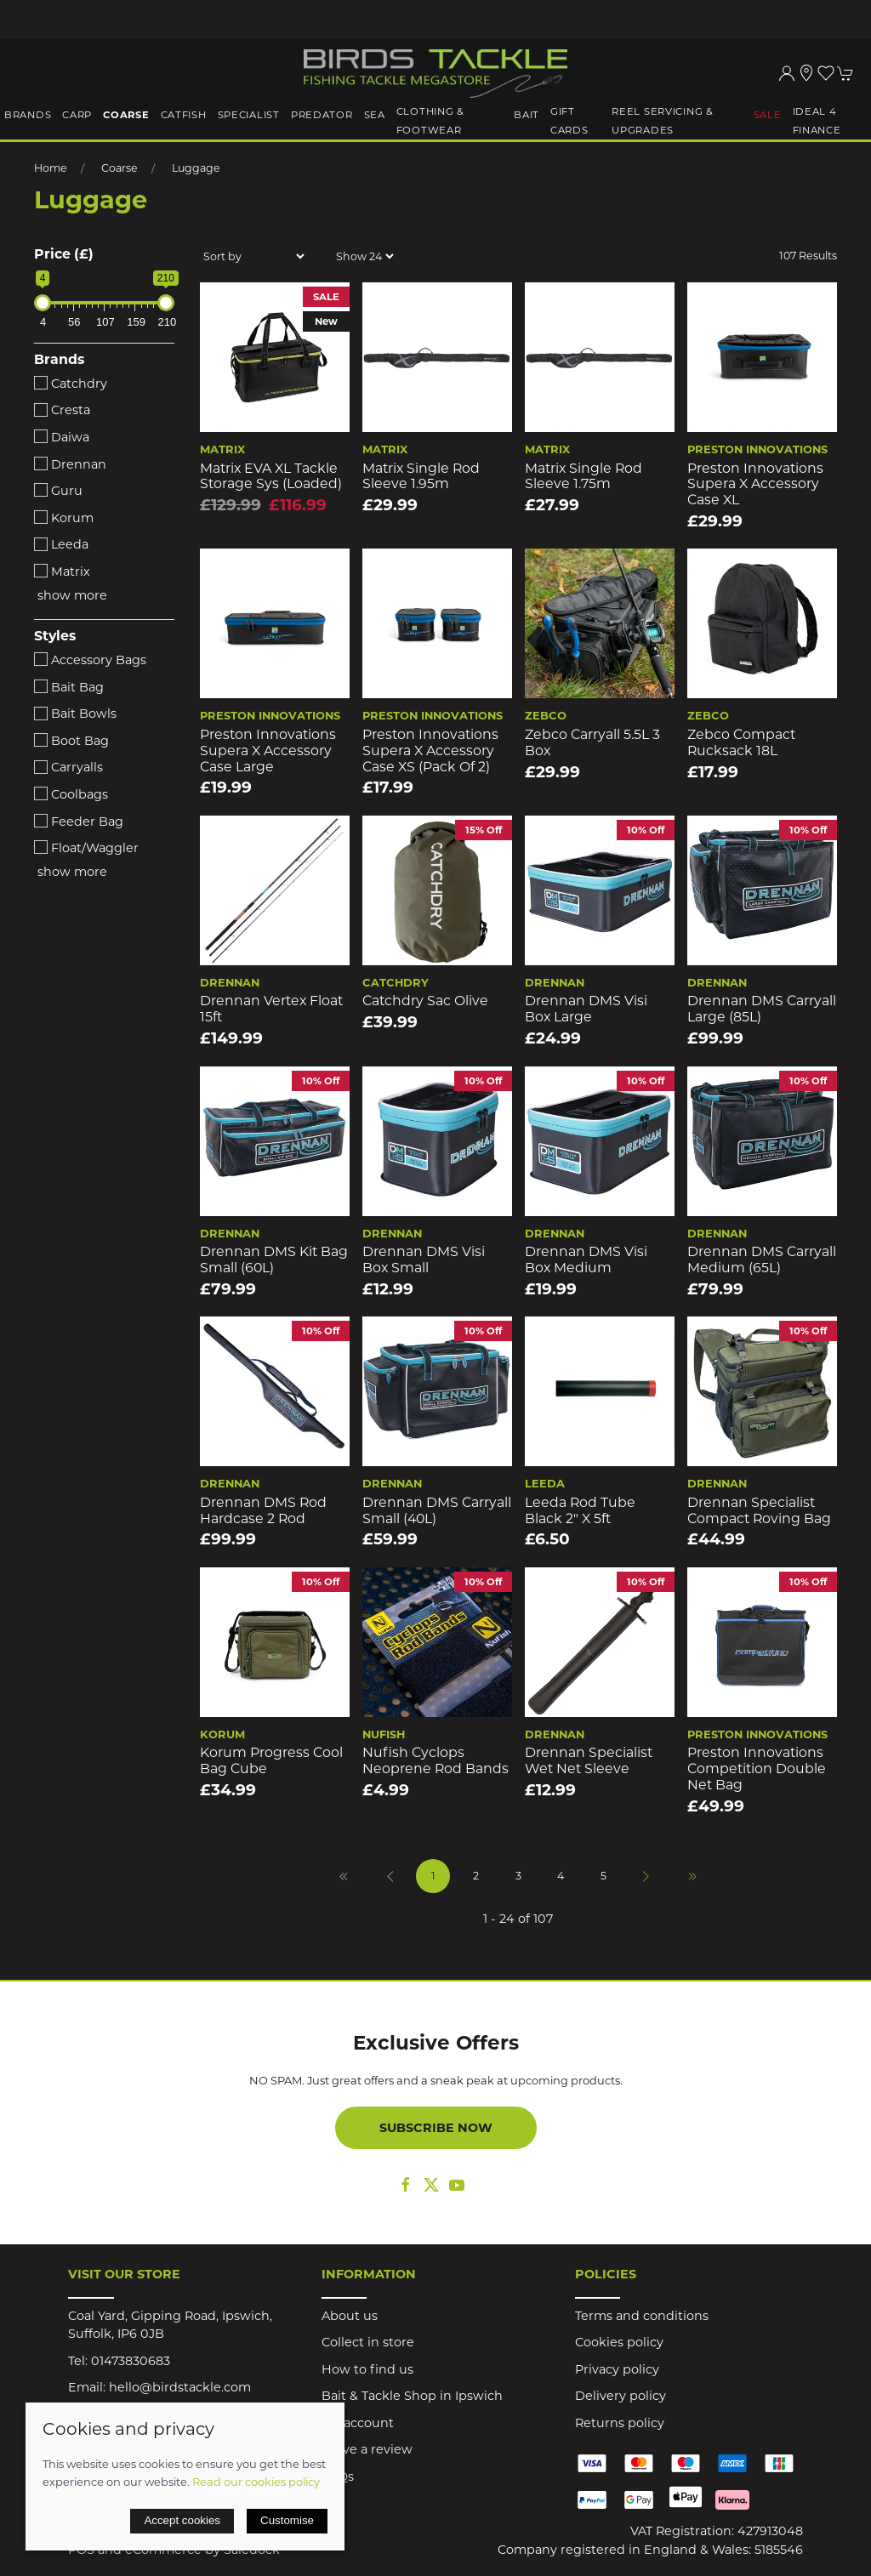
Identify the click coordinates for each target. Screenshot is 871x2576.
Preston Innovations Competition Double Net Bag (756, 1768)
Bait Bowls (75, 713)
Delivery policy (620, 2395)
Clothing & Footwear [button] (430, 120)
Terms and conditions (642, 2315)
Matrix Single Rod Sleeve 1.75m (583, 476)
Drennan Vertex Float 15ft (271, 1008)
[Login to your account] (786, 73)
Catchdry (70, 383)
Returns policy (619, 2423)
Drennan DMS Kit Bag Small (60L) (274, 1259)
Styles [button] (55, 636)
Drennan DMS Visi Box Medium (586, 1259)
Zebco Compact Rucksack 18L (741, 742)
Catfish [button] (184, 115)
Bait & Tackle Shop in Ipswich (412, 2395)
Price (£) (64, 254)
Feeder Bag (78, 821)
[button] (825, 73)
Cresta (62, 410)
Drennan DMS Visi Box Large (586, 1008)
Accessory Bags (90, 660)
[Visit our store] (806, 73)
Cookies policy (619, 2342)
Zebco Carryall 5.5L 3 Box (592, 742)
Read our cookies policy (256, 2481)
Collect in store (368, 2342)
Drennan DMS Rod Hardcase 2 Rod (263, 1510)
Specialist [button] (249, 115)
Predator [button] (322, 115)
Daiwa (61, 437)
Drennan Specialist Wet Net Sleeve (588, 1760)
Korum (64, 518)
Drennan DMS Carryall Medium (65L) (761, 1259)
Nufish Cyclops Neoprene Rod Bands (435, 1760)
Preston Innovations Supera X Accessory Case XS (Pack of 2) (430, 750)
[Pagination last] (692, 1876)
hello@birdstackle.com (180, 2387)
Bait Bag (69, 687)
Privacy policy (617, 2369)
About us (350, 2315)
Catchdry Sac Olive (425, 1000)
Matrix (62, 571)
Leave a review (367, 2449)
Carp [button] (77, 115)
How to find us (367, 2369)
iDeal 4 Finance (817, 120)
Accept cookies (182, 2520)
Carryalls (68, 767)
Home (50, 168)
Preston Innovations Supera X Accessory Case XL (755, 484)
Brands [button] (27, 115)
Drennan (70, 464)
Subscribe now (435, 2127)
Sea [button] (374, 115)
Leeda (61, 544)
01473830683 (130, 2360)
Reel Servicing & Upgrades (663, 120)
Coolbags (71, 794)
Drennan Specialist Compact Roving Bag (759, 1510)
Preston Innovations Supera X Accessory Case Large (268, 750)
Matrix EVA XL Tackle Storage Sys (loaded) (271, 476)
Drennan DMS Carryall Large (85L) (761, 1008)
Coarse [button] (126, 115)
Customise (287, 2520)
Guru (58, 490)
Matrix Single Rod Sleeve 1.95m (421, 476)
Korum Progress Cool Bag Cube (271, 1760)
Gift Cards (569, 120)
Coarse (119, 168)
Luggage (196, 168)
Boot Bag (71, 740)
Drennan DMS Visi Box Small (423, 1259)
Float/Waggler (86, 848)
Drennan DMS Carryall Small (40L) (436, 1510)
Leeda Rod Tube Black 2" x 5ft (580, 1510)
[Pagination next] (646, 1876)
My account (358, 2423)
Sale (768, 115)
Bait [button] (526, 115)
